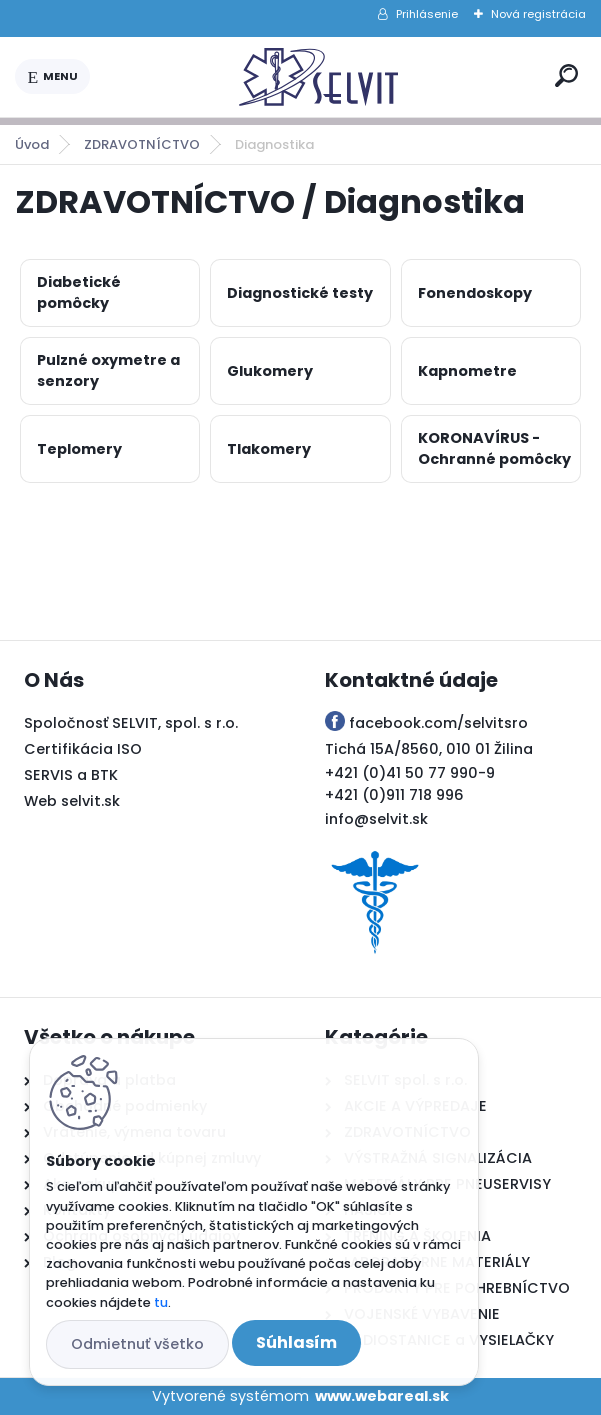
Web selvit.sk (72, 801)
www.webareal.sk (382, 1396)
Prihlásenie (427, 14)
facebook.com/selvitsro (438, 723)
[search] (566, 75)
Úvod (32, 144)
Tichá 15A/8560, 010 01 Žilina (429, 749)
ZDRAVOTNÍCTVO (142, 144)
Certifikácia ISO (83, 749)
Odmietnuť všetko (137, 1344)
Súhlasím (296, 1342)
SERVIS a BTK (71, 775)
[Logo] (319, 77)
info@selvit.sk (376, 819)
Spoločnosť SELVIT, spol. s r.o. (131, 723)
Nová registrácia (538, 14)
